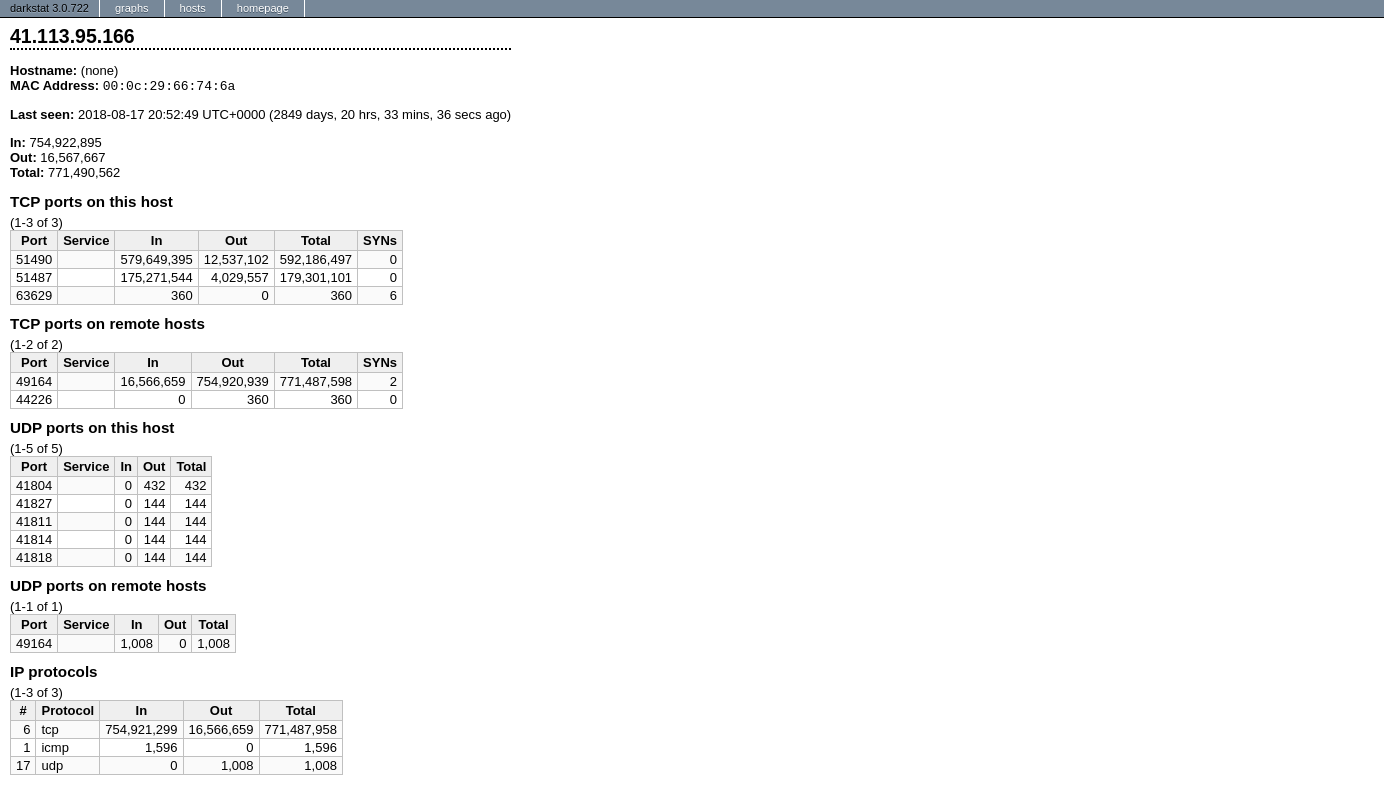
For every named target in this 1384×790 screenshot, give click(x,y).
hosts (193, 8)
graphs (132, 8)
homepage (263, 8)
